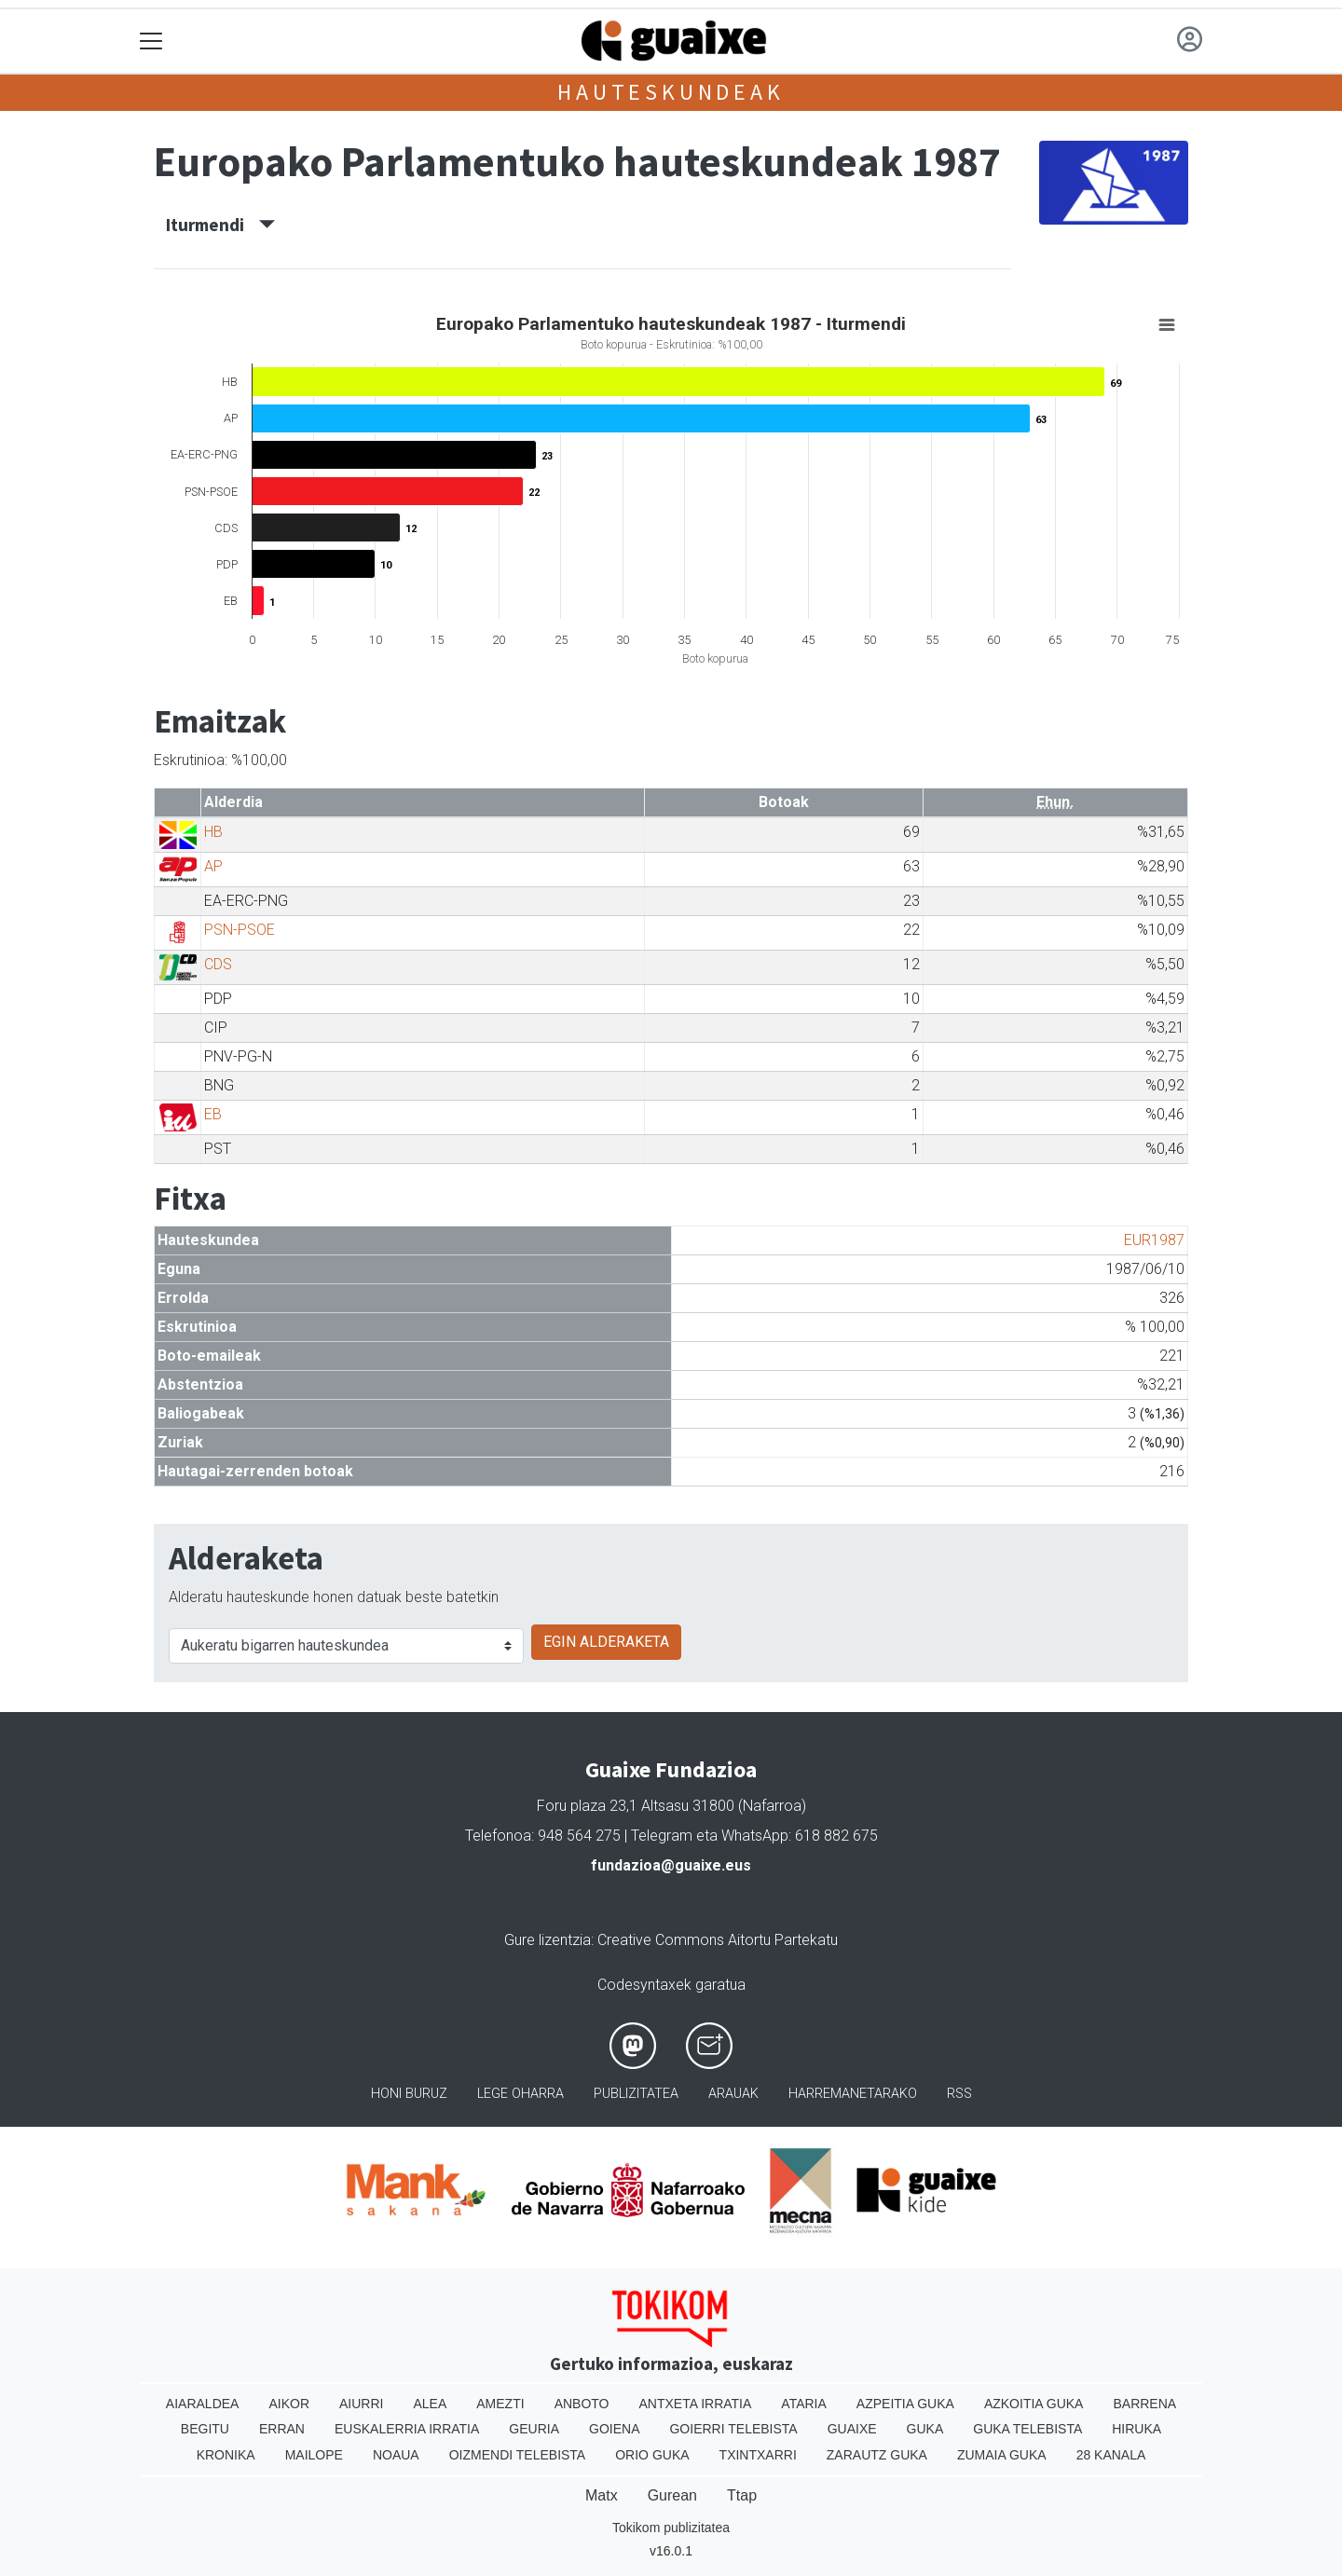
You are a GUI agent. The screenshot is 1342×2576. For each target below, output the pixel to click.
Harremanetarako (852, 2094)
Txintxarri (758, 2454)
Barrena (1144, 2403)
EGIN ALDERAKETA (606, 1642)
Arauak (733, 2094)
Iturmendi (220, 224)
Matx (601, 2495)
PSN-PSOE (239, 930)
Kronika (226, 2454)
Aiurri (361, 2403)
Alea (429, 2403)
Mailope (314, 2454)
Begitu (205, 2428)
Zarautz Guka (877, 2454)
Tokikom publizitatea (671, 2527)
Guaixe (852, 2428)
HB (213, 832)
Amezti (500, 2403)
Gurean (672, 2495)
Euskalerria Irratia (407, 2428)
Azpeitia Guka (905, 2403)
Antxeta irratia (695, 2403)
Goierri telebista (733, 2428)
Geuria (534, 2428)
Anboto (582, 2403)
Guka (925, 2428)
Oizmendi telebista (517, 2454)
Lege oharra (520, 2094)
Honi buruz (409, 2094)
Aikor (288, 2403)
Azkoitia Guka (1034, 2403)
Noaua (396, 2454)
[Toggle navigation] (151, 41)
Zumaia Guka (1002, 2454)
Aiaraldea (203, 2403)
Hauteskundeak (670, 91)
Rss (959, 2094)
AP (213, 866)
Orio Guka (652, 2454)
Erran (282, 2428)
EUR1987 (1154, 1240)
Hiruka (1136, 2428)
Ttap (742, 2495)
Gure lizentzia (547, 1940)
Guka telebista (1027, 2428)
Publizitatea (636, 2094)
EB (213, 1114)
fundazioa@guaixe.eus (671, 1865)
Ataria (804, 2403)
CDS (218, 964)
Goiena (614, 2428)
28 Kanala (1111, 2454)
